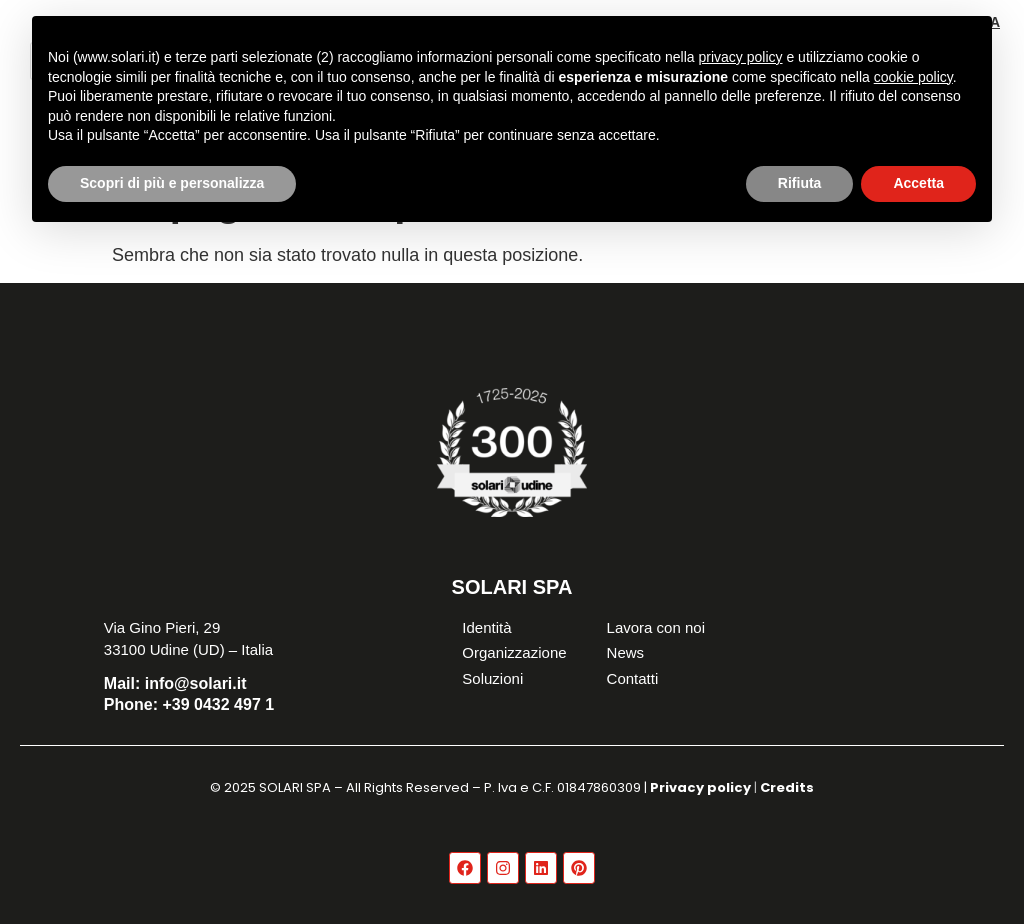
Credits (787, 787)
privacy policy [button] (741, 57)
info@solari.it (175, 683)
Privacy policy (700, 787)
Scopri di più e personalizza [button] (172, 183)
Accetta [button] (918, 183)
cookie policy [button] (913, 77)
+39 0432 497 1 (189, 704)
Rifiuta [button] (800, 183)
